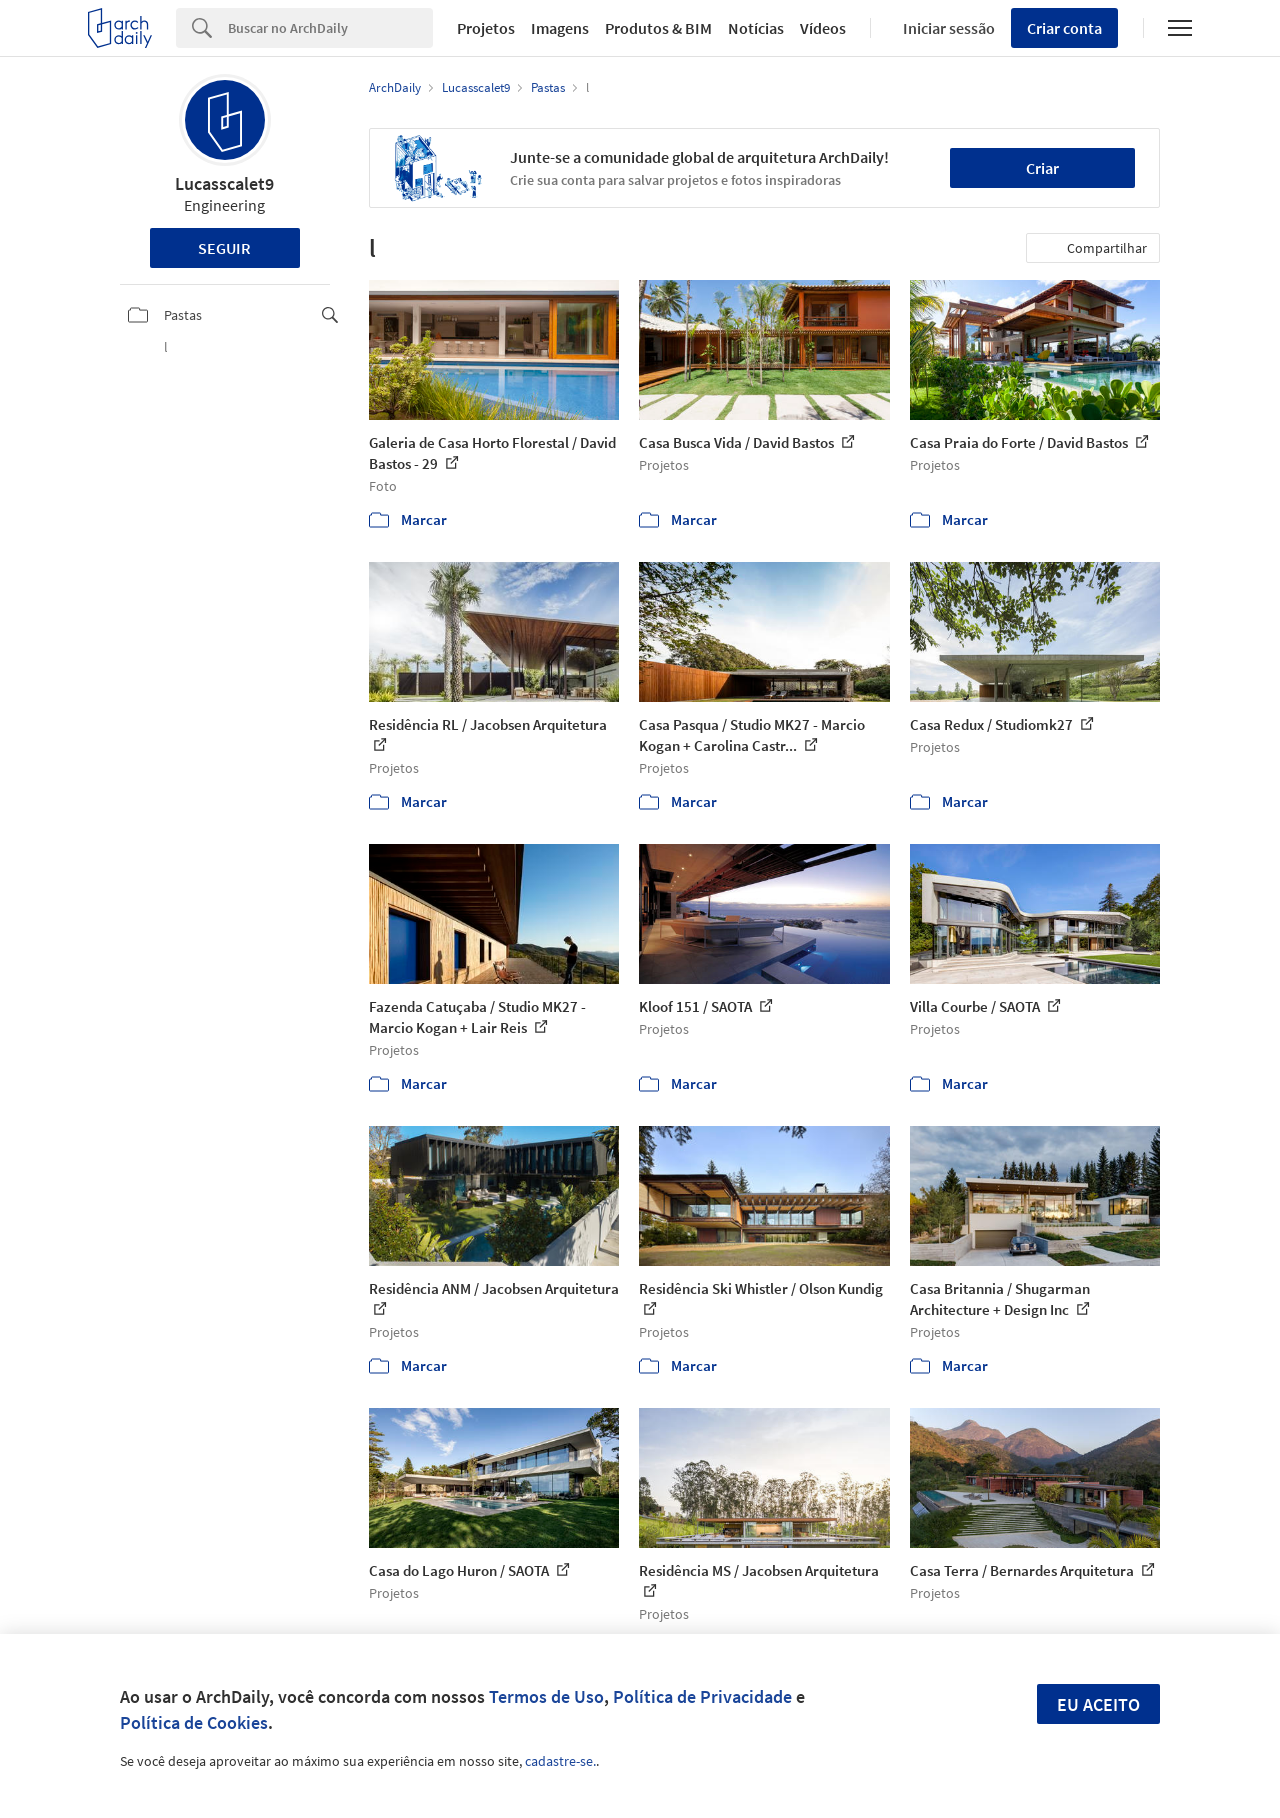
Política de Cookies (194, 1722)
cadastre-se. (560, 1761)
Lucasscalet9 (224, 183)
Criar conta (1064, 28)
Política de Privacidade (702, 1696)
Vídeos (823, 28)
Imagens (560, 28)
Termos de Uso (546, 1696)
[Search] (330, 28)
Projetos (486, 28)
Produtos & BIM (658, 28)
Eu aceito (1098, 1704)
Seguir (224, 248)
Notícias (756, 28)
